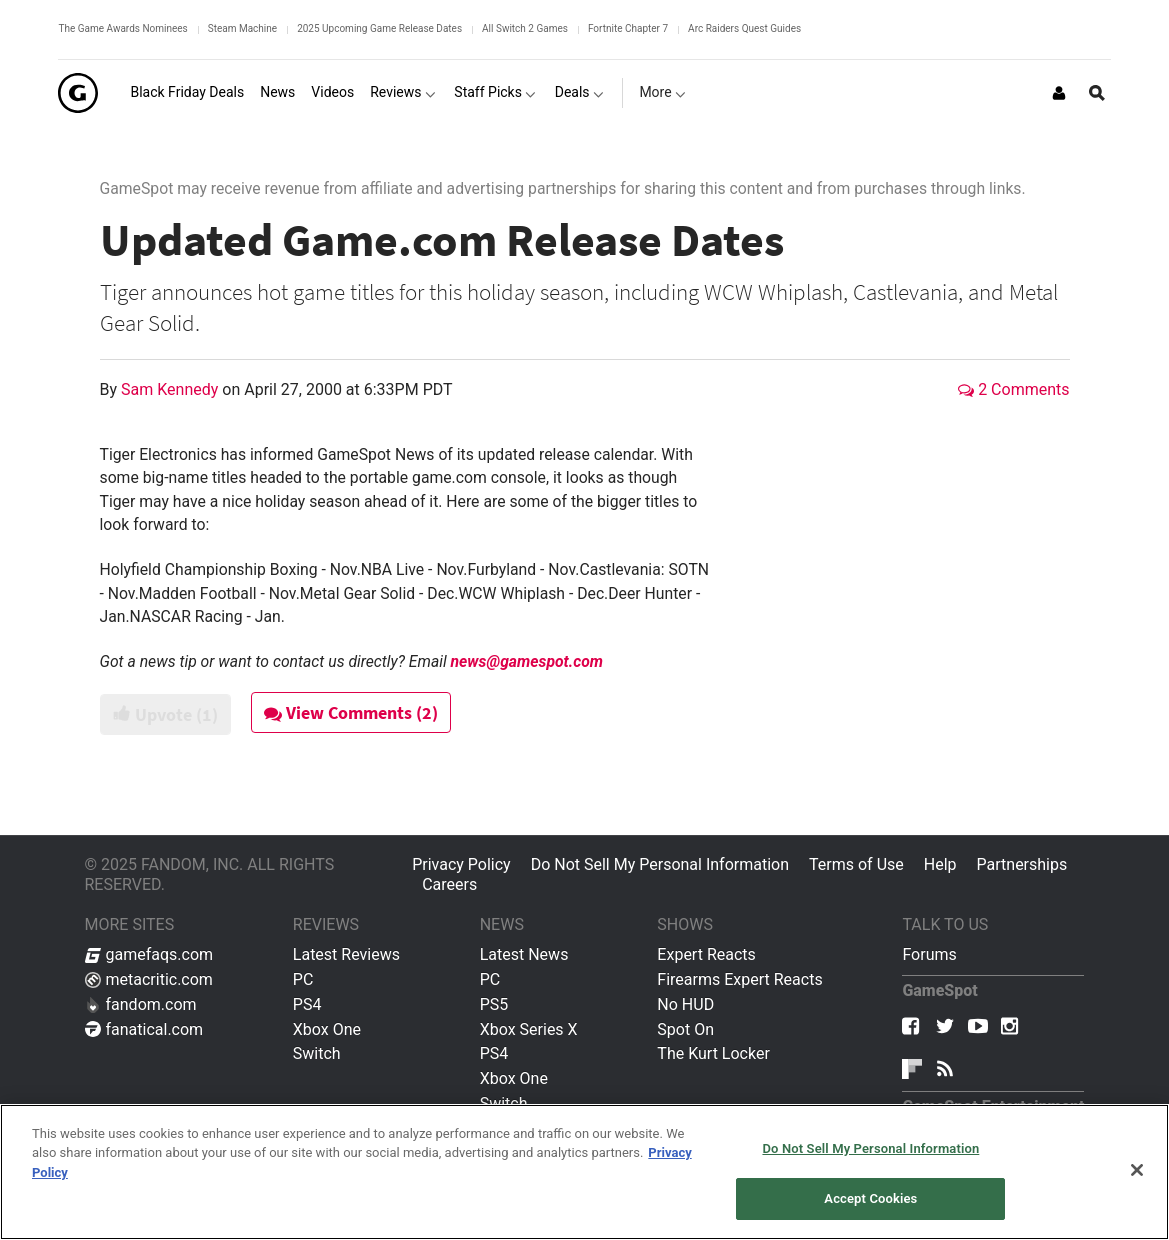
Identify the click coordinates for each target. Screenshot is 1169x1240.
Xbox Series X (529, 1029)
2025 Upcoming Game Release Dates (379, 28)
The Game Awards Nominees (122, 28)
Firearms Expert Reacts (739, 979)
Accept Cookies (870, 1198)
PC (303, 979)
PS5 (494, 1004)
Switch (317, 1053)
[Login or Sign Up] (1059, 93)
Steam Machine (242, 28)
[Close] (1137, 1170)
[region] (584, 1172)
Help (940, 864)
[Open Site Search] (1097, 93)
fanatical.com (144, 1029)
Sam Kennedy (171, 389)
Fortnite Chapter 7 (628, 28)
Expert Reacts (706, 954)
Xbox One (327, 1029)
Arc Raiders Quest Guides (744, 28)
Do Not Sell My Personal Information (660, 864)
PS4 (307, 1004)
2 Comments (1013, 389)
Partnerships (1022, 864)
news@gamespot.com (527, 661)
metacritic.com (149, 979)
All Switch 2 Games (525, 28)
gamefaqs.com (149, 954)
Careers (449, 884)
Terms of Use (856, 864)
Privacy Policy (461, 864)
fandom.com (141, 1004)
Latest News (524, 954)
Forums (929, 954)
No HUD (685, 1004)
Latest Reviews (346, 954)
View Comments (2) (351, 712)
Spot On (685, 1029)
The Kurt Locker (713, 1053)
